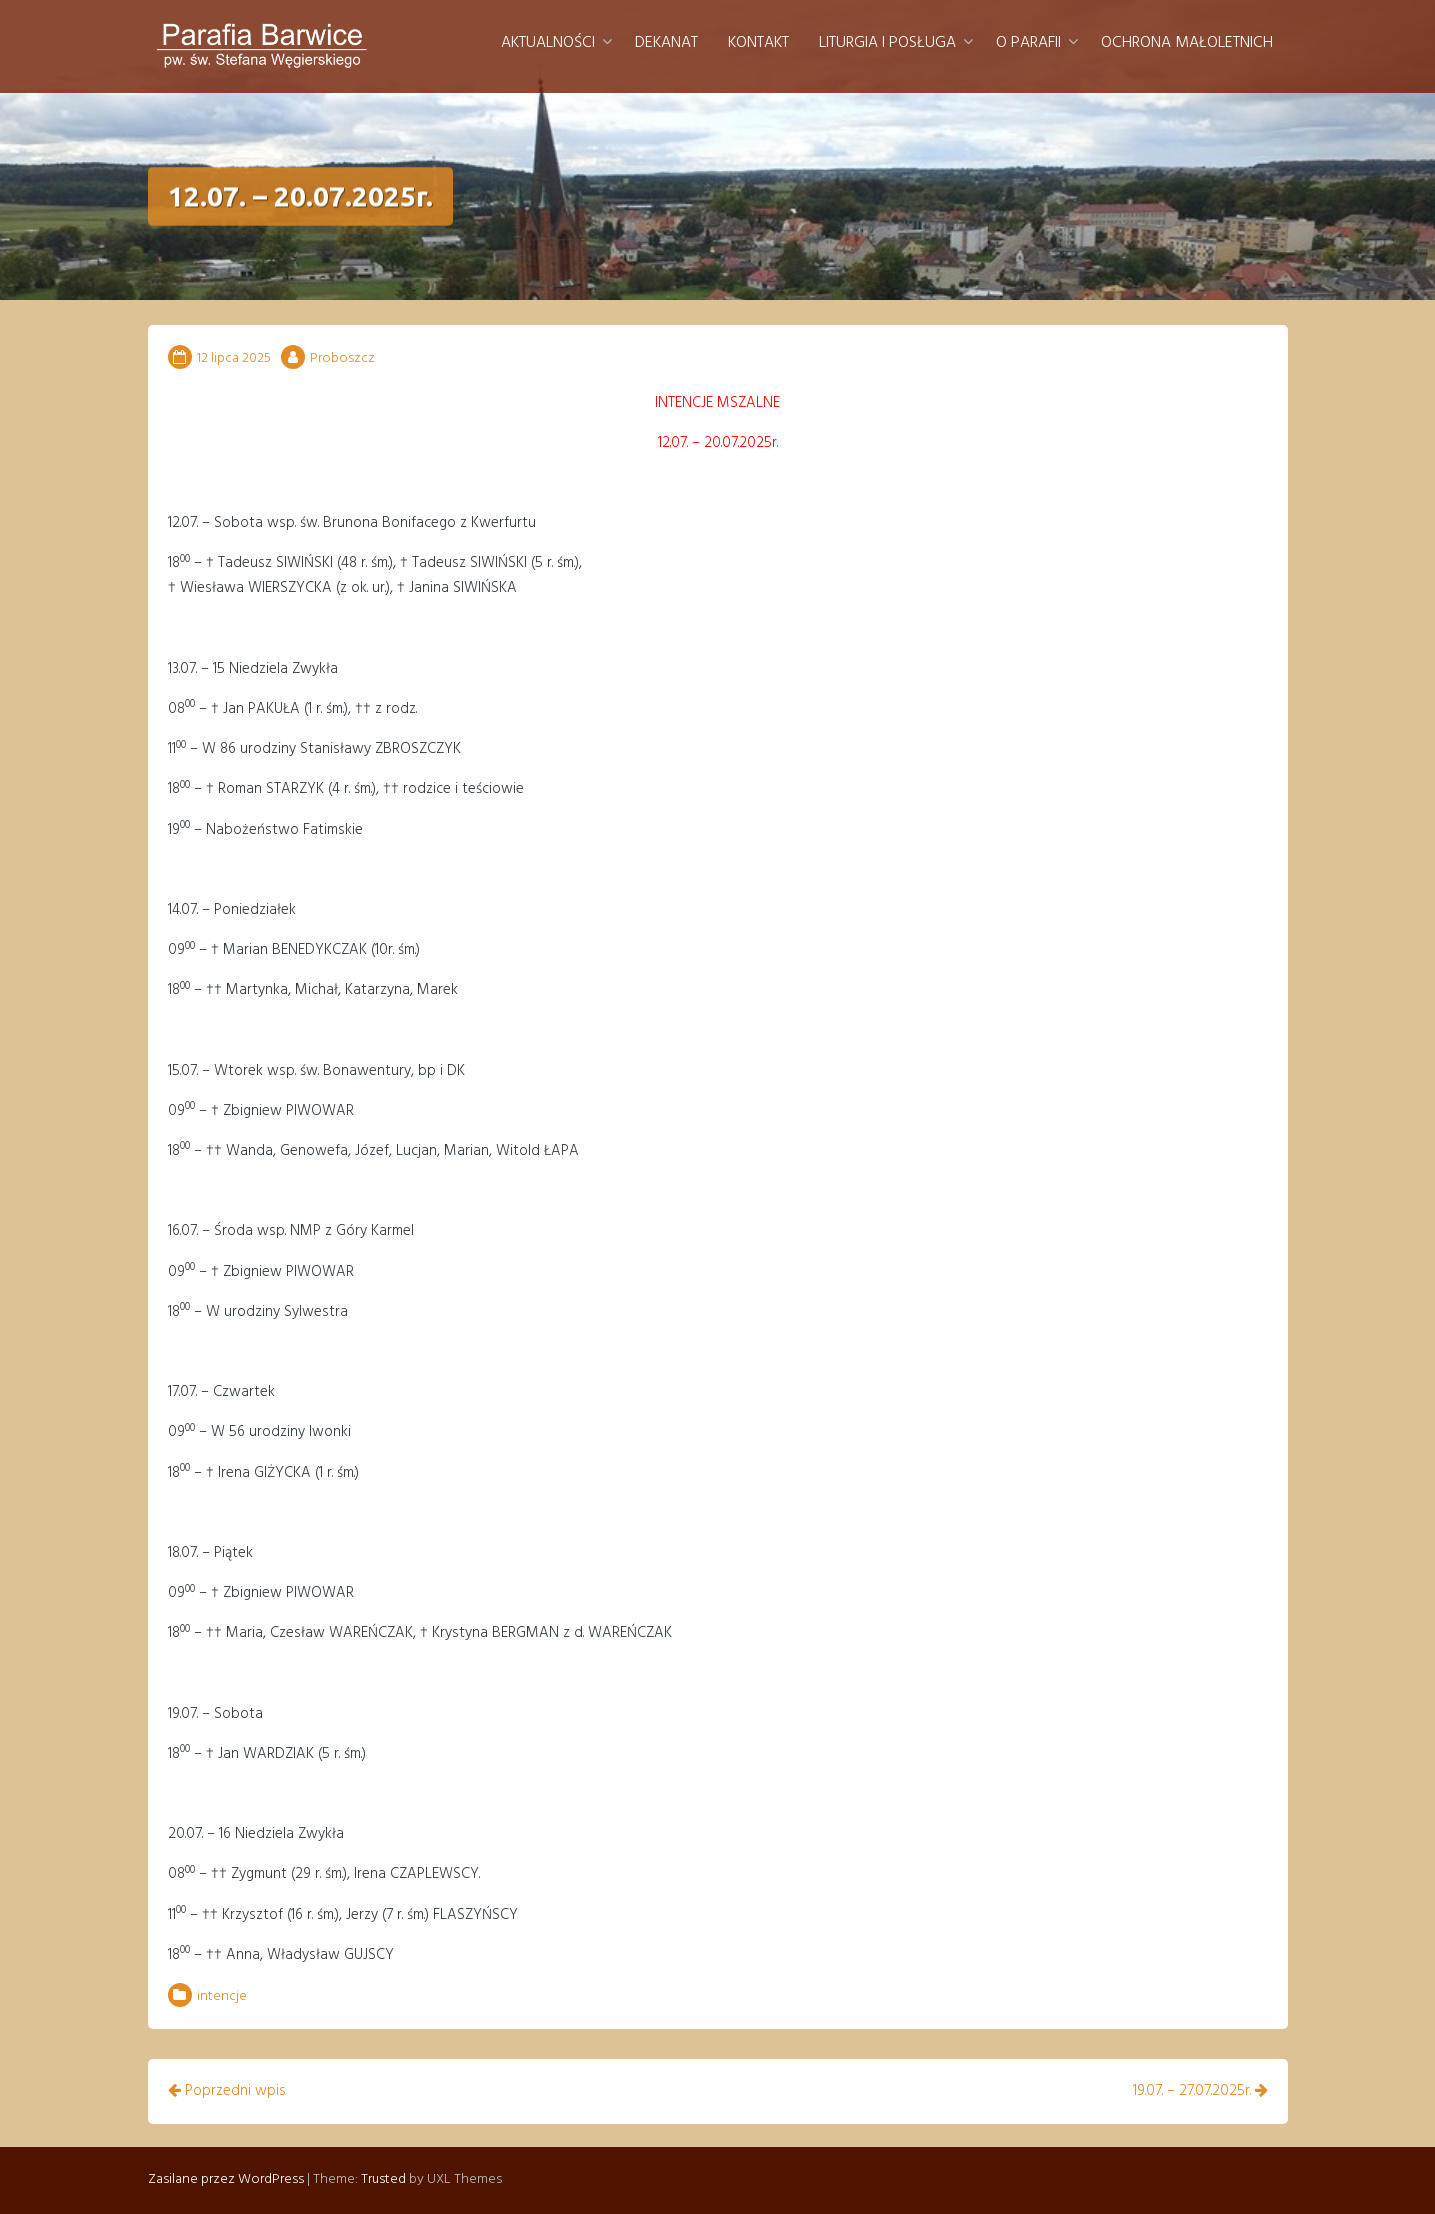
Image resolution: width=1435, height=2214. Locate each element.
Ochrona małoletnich (1187, 43)
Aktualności (548, 43)
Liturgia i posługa (887, 43)
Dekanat (666, 43)
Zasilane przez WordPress (226, 2179)
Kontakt (758, 43)
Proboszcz (342, 358)
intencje (222, 1996)
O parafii (1028, 43)
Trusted (383, 2179)
